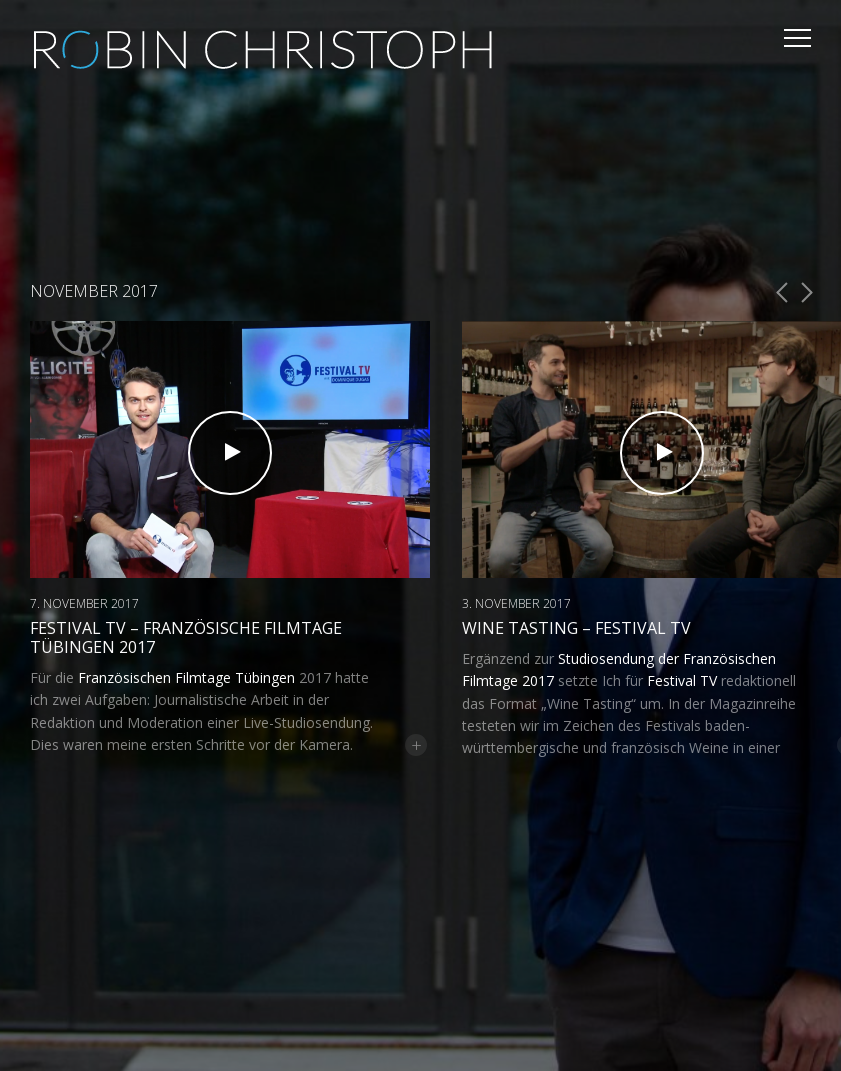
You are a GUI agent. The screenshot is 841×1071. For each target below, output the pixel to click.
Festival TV (682, 680)
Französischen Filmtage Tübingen (186, 677)
